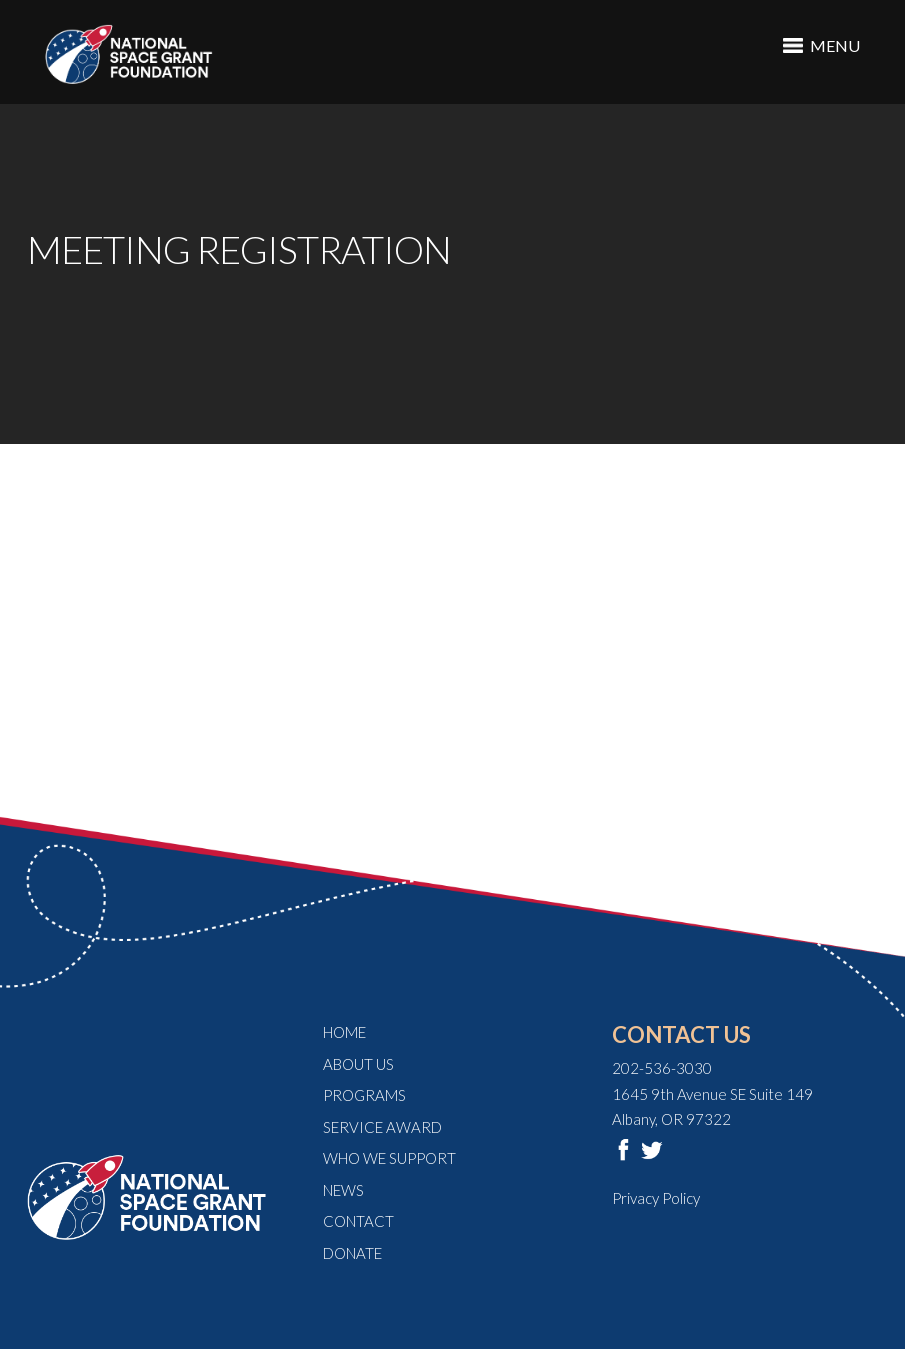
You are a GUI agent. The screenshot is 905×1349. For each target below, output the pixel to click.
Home (344, 1032)
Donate (352, 1253)
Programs (364, 1095)
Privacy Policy (656, 1198)
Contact (358, 1221)
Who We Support (389, 1158)
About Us (358, 1064)
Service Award (382, 1127)
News (343, 1190)
